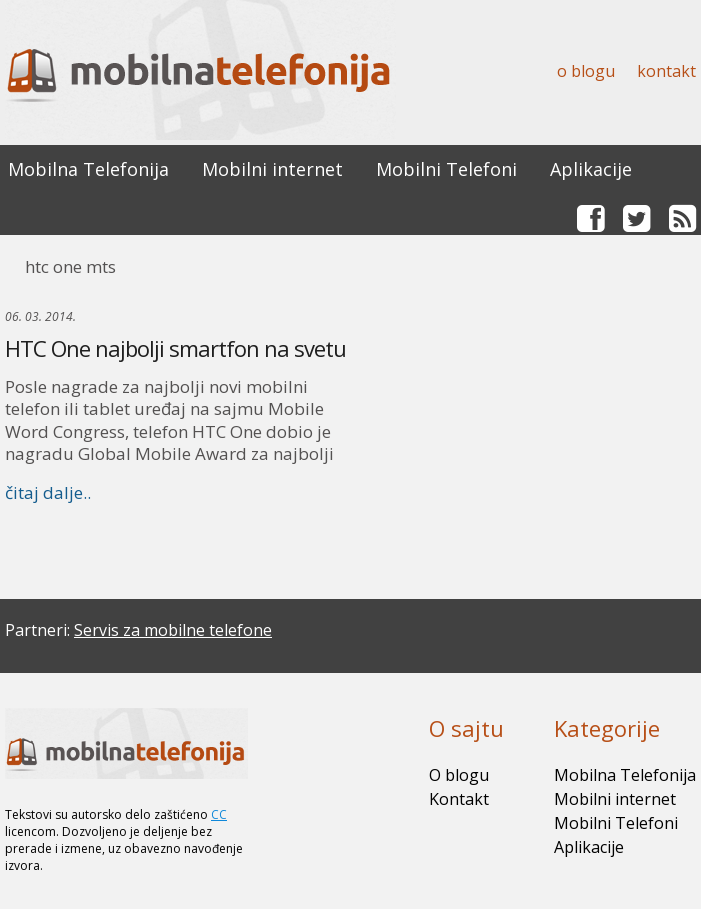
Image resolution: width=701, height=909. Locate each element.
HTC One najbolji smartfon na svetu (175, 348)
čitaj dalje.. (48, 492)
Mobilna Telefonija (88, 169)
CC (219, 814)
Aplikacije (591, 169)
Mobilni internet (272, 169)
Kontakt (666, 71)
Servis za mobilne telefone (173, 630)
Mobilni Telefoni (446, 169)
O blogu (586, 71)
